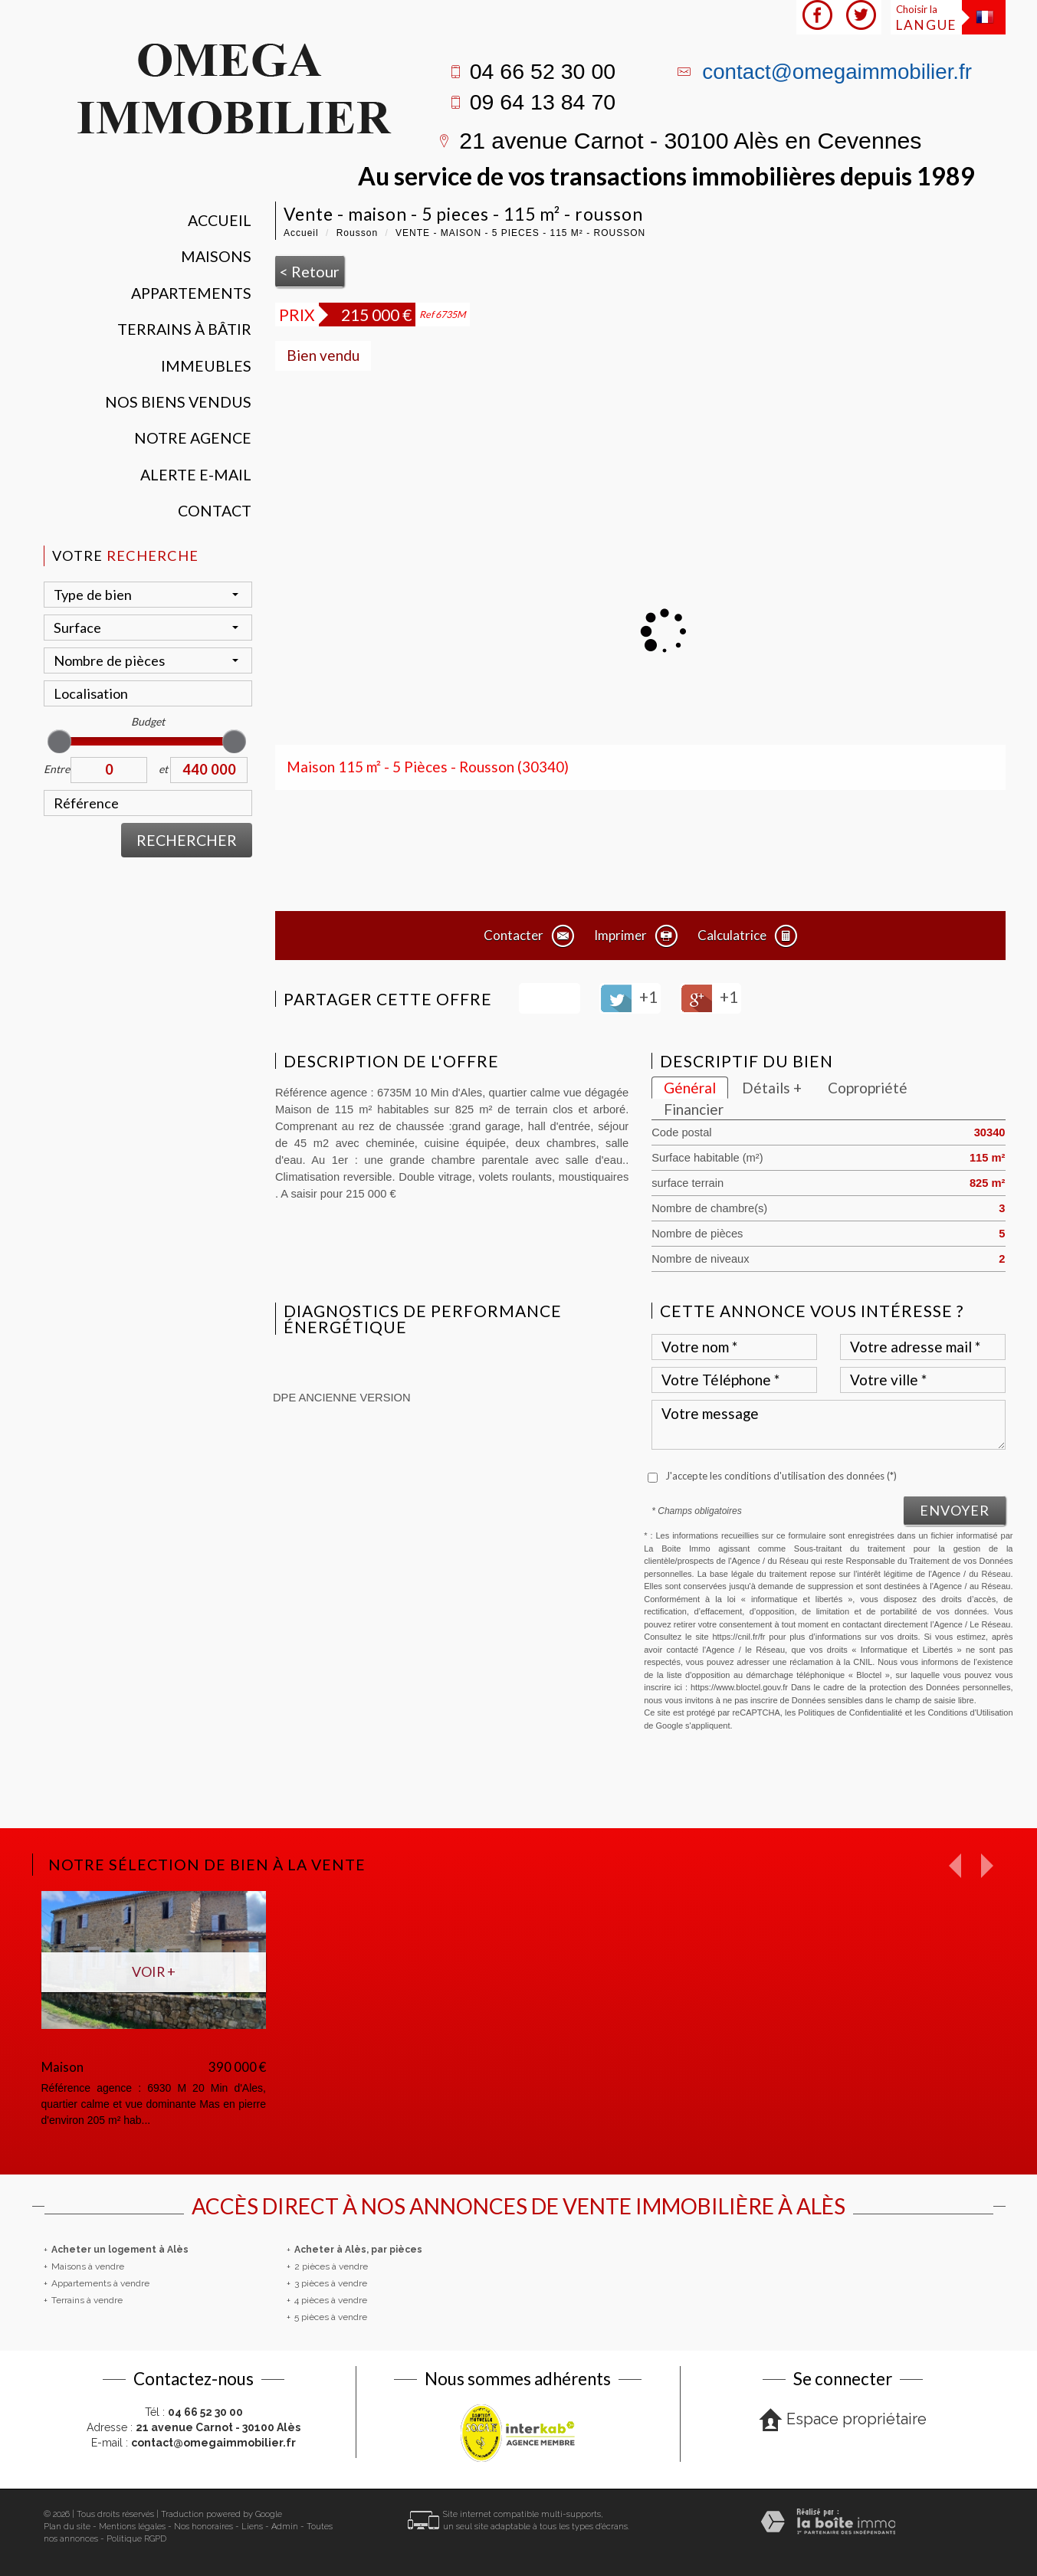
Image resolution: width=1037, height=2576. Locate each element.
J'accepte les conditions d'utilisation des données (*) (781, 1476)
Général (690, 1087)
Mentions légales (132, 2527)
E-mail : (193, 2443)
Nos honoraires (203, 2527)
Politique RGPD (136, 2539)
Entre (57, 768)
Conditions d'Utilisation (969, 1712)
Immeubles (206, 366)
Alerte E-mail (195, 474)
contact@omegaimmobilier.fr (837, 72)
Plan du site (67, 2527)
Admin (284, 2527)
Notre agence (192, 438)
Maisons (216, 256)
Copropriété (867, 1087)
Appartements (191, 293)
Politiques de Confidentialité (850, 1712)
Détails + (772, 1087)
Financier (694, 1109)
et (163, 768)
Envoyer (954, 1510)
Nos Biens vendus (178, 402)
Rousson (357, 233)
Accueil (219, 220)
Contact (214, 510)
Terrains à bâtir (184, 329)
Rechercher (186, 840)
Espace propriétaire (843, 2420)
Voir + (154, 1971)
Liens (252, 2527)
